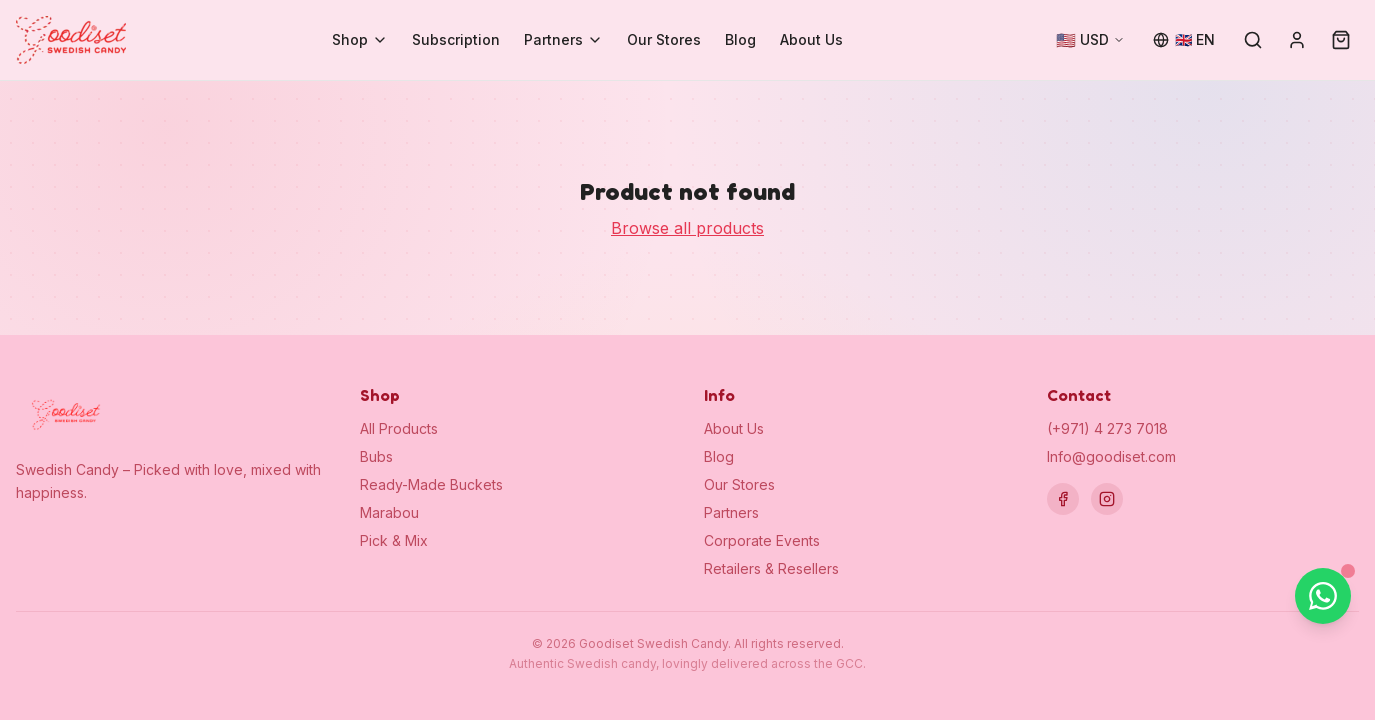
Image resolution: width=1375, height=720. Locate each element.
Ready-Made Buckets (431, 484)
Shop (360, 39)
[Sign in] (1297, 40)
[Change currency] (1090, 40)
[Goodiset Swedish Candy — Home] (71, 40)
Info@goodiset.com (1111, 456)
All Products (399, 428)
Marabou (389, 512)
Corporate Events (762, 540)
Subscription (456, 39)
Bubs (376, 456)
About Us (811, 39)
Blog (740, 39)
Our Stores (664, 39)
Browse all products (687, 228)
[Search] (1253, 40)
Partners (563, 39)
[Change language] (1184, 40)
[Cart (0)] (1341, 40)
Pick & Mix (394, 540)
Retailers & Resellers (771, 568)
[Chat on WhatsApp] (1323, 596)
